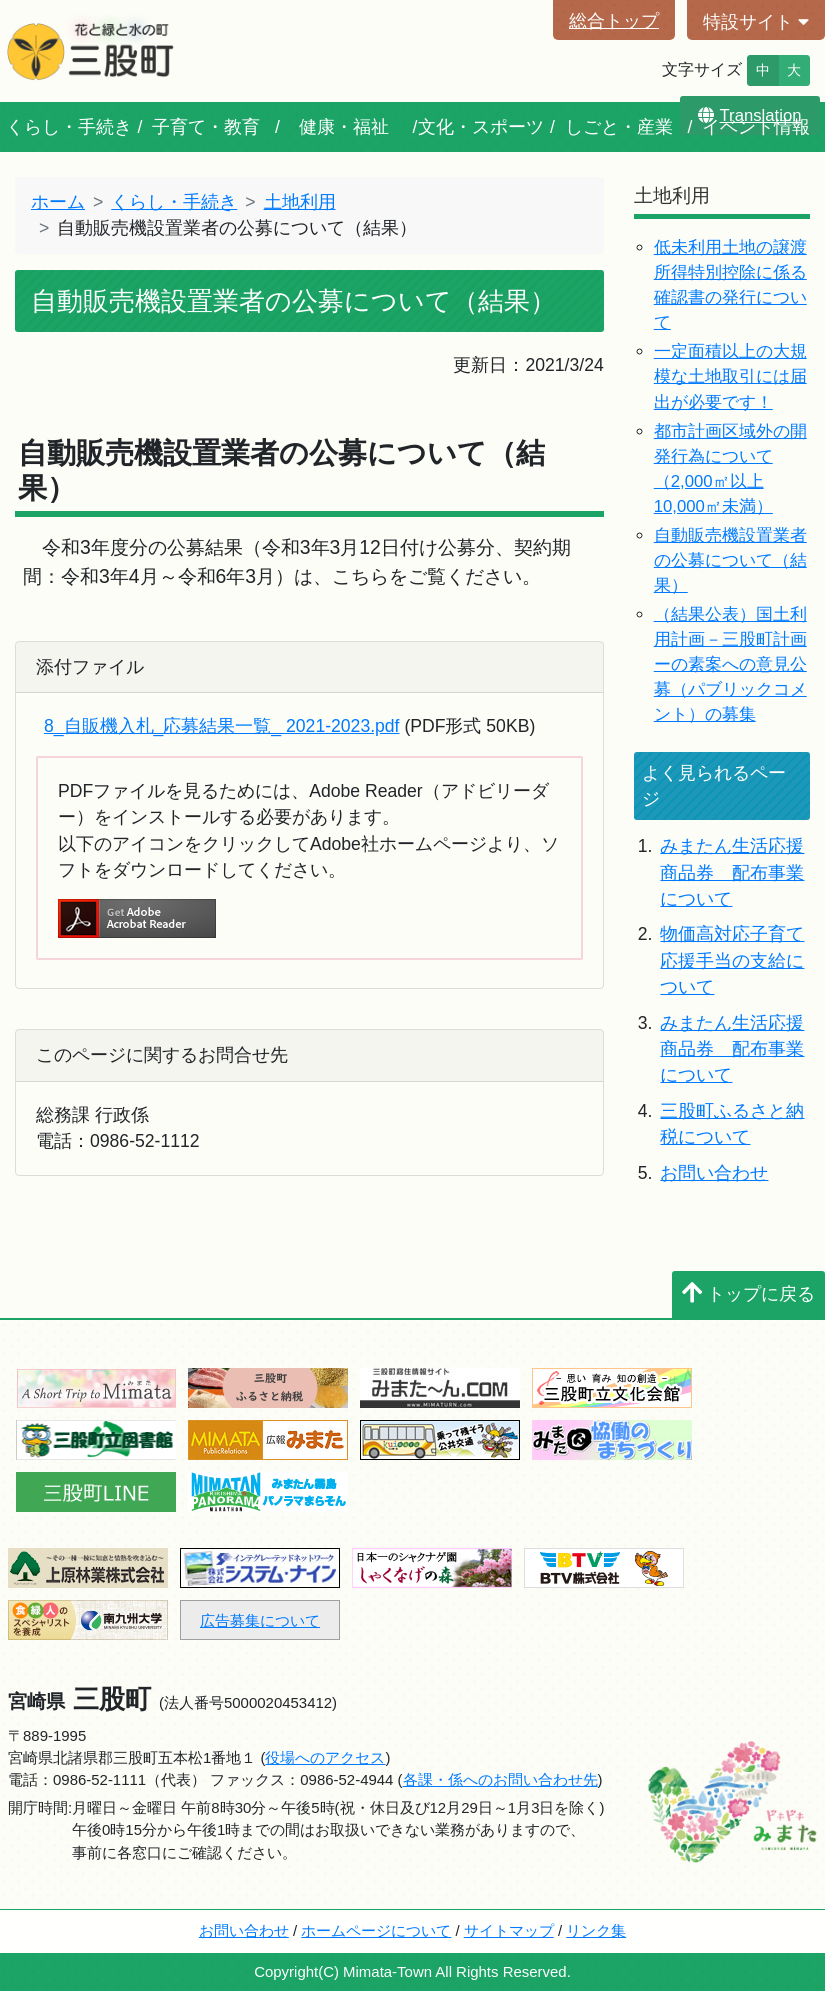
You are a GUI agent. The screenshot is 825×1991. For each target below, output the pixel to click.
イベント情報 (756, 127)
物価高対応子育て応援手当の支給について (732, 960)
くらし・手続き (69, 127)
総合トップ (614, 21)
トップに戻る (748, 1294)
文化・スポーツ (481, 127)
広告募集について (260, 1620)
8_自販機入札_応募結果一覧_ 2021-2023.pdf (222, 726)
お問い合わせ (714, 1173)
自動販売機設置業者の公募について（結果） (730, 560)
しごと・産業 (619, 127)
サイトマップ (509, 1930)
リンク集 (596, 1930)
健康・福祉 (344, 127)
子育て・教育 (206, 127)
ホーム (58, 202)
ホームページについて (376, 1930)
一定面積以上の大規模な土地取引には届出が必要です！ (730, 376)
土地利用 (300, 202)
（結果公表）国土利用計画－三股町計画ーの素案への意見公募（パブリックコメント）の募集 (730, 664)
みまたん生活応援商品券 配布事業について (732, 872)
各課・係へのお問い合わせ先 (500, 1779)
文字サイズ (702, 69)
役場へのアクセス (325, 1757)
